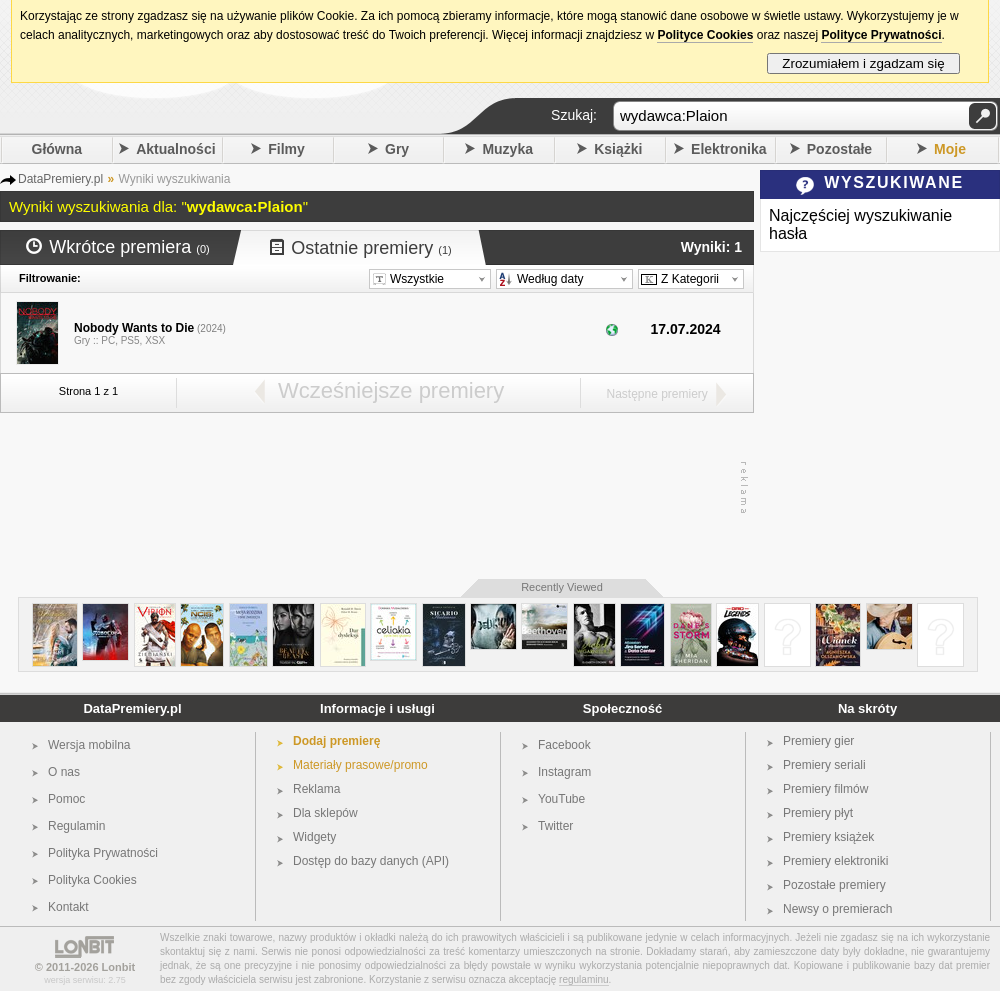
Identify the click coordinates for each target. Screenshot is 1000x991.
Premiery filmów (825, 789)
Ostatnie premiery (361, 248)
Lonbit (119, 967)
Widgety (314, 837)
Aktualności (175, 149)
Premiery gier (818, 741)
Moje (950, 149)
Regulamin (76, 826)
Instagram (564, 772)
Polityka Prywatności (103, 853)
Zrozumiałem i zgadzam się (863, 63)
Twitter (555, 826)
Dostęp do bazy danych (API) (371, 861)
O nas (64, 772)
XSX (155, 340)
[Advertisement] (372, 488)
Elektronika (728, 149)
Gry (397, 149)
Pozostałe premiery (834, 885)
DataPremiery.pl (132, 708)
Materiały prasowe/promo (360, 765)
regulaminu (583, 979)
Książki (618, 149)
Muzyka (507, 149)
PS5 (130, 340)
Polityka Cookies (92, 880)
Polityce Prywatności (881, 35)
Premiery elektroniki (835, 861)
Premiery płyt (818, 813)
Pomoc (66, 799)
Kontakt (68, 907)
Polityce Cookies (705, 35)
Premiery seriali (824, 765)
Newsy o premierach (837, 909)
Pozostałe (839, 149)
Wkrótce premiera (118, 247)
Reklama (316, 789)
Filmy (286, 149)
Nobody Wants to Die (134, 328)
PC (108, 340)
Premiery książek (828, 837)
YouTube (561, 799)
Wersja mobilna (89, 745)
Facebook (564, 745)
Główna (57, 149)
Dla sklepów (325, 813)
